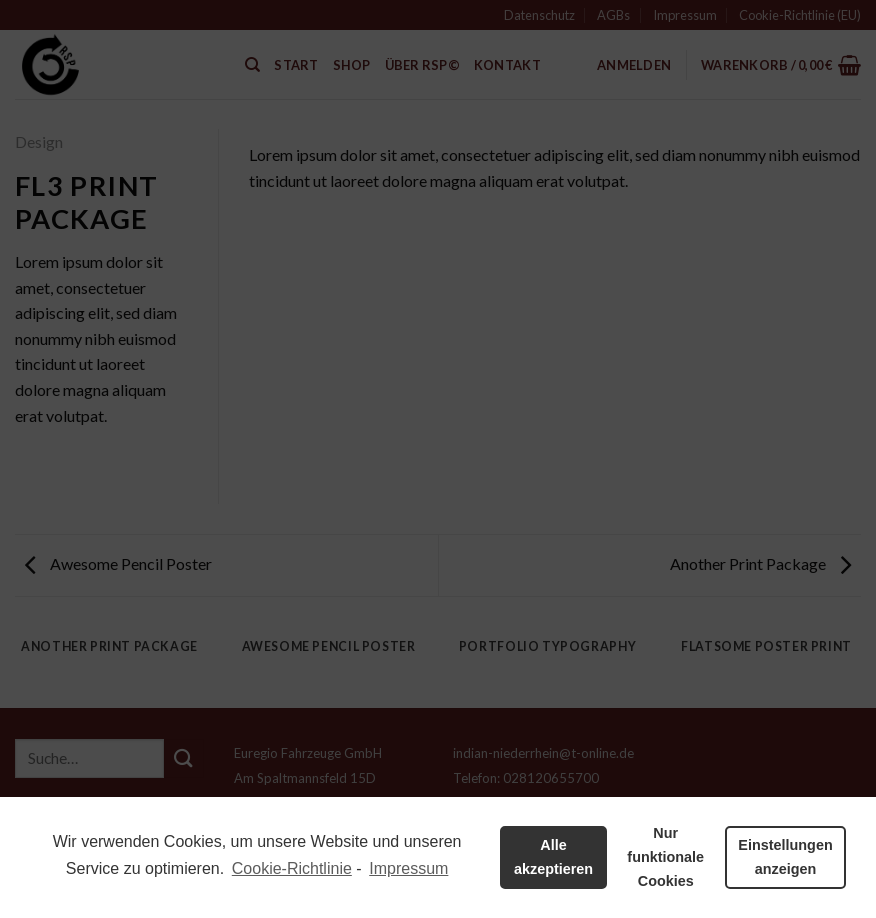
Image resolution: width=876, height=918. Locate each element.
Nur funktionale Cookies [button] (665, 857)
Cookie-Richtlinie (292, 868)
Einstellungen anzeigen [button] (785, 857)
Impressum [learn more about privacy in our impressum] (408, 868)
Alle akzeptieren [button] (553, 857)
